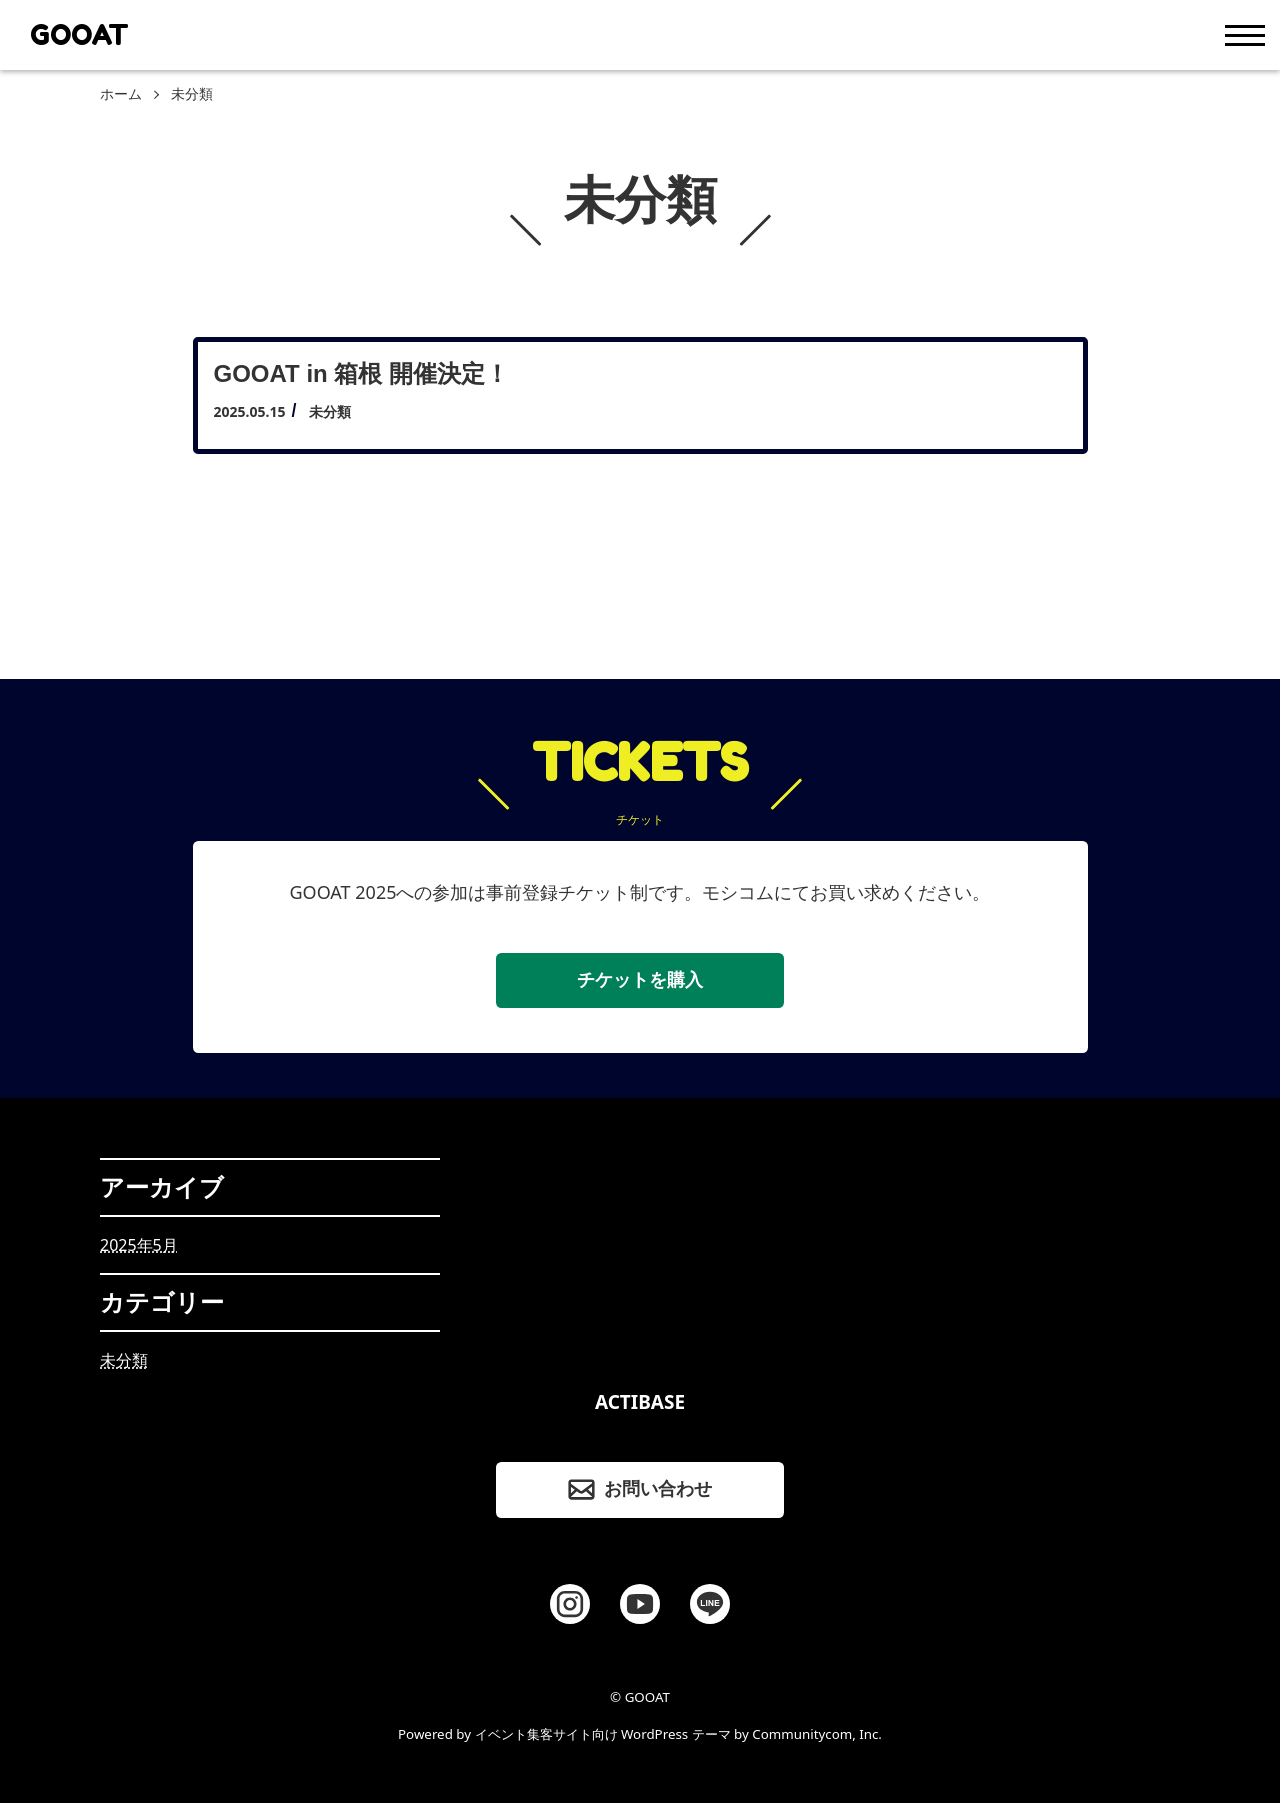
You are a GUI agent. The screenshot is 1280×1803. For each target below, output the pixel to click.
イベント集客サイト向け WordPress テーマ (603, 1734)
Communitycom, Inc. (817, 1734)
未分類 (124, 1360)
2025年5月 (139, 1245)
